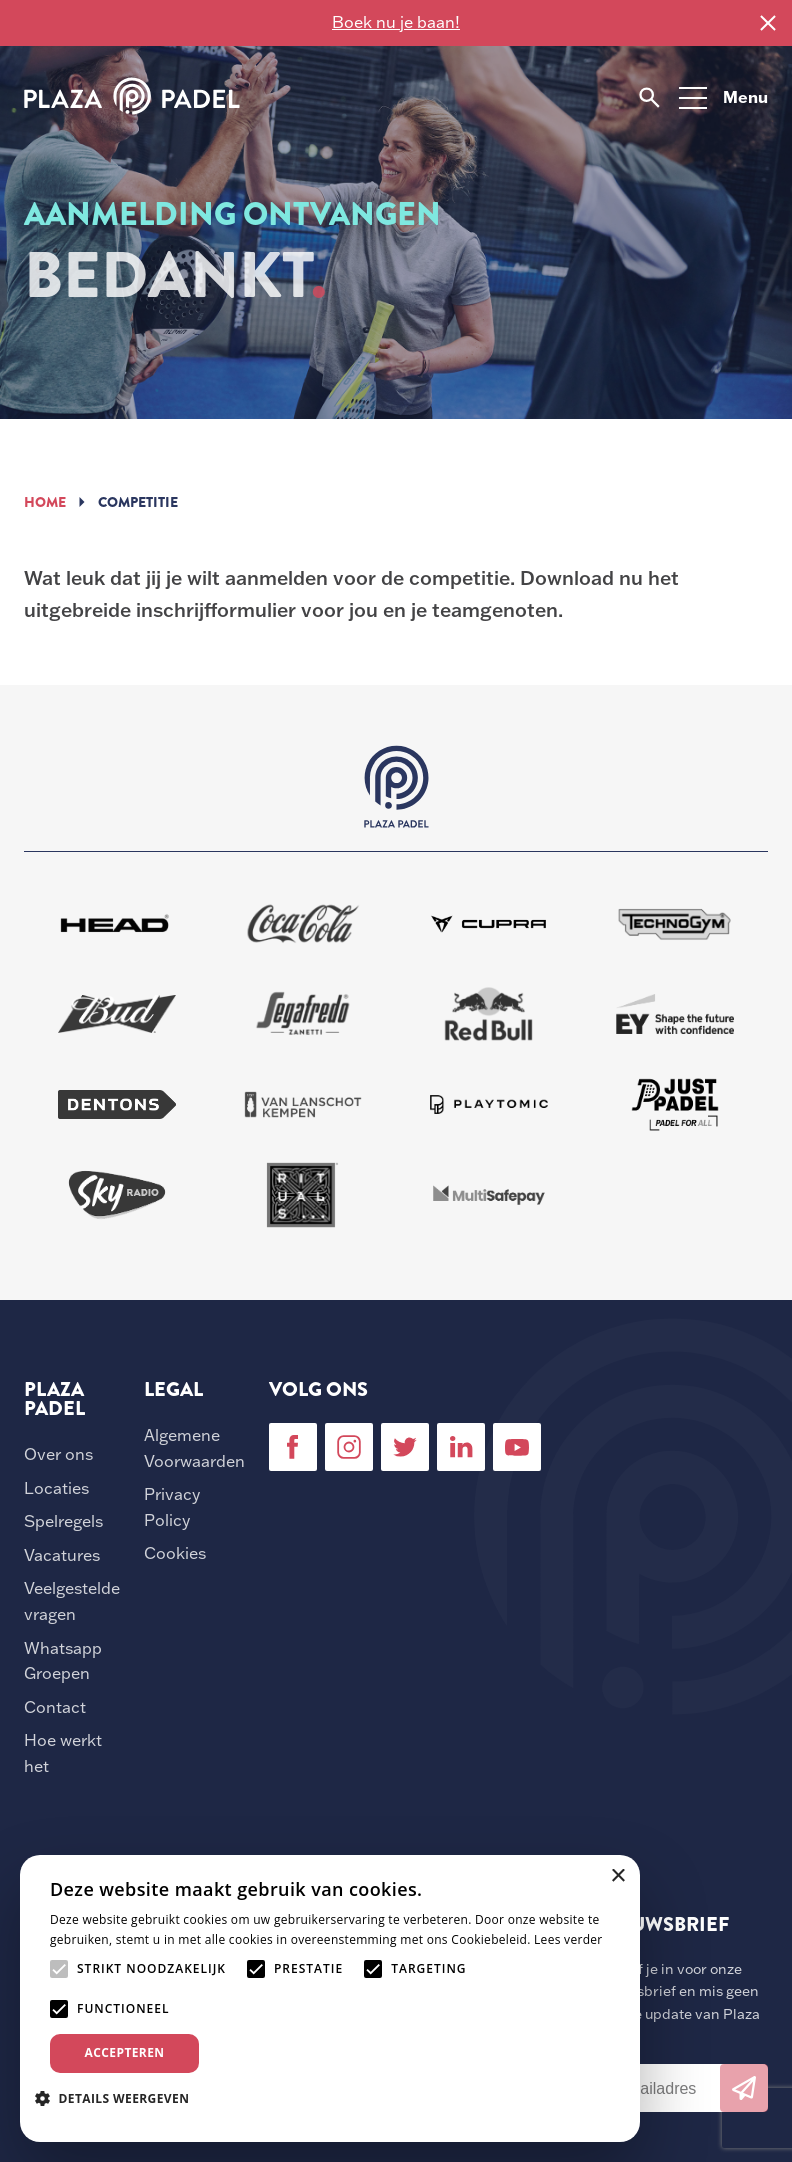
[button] (119, 2098)
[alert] (330, 1998)
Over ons (58, 1454)
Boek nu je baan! (396, 22)
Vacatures (62, 1555)
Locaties (56, 1488)
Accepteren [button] (125, 2052)
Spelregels (63, 1521)
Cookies (175, 1553)
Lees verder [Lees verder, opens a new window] (568, 1939)
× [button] (617, 1876)
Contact (55, 1707)
